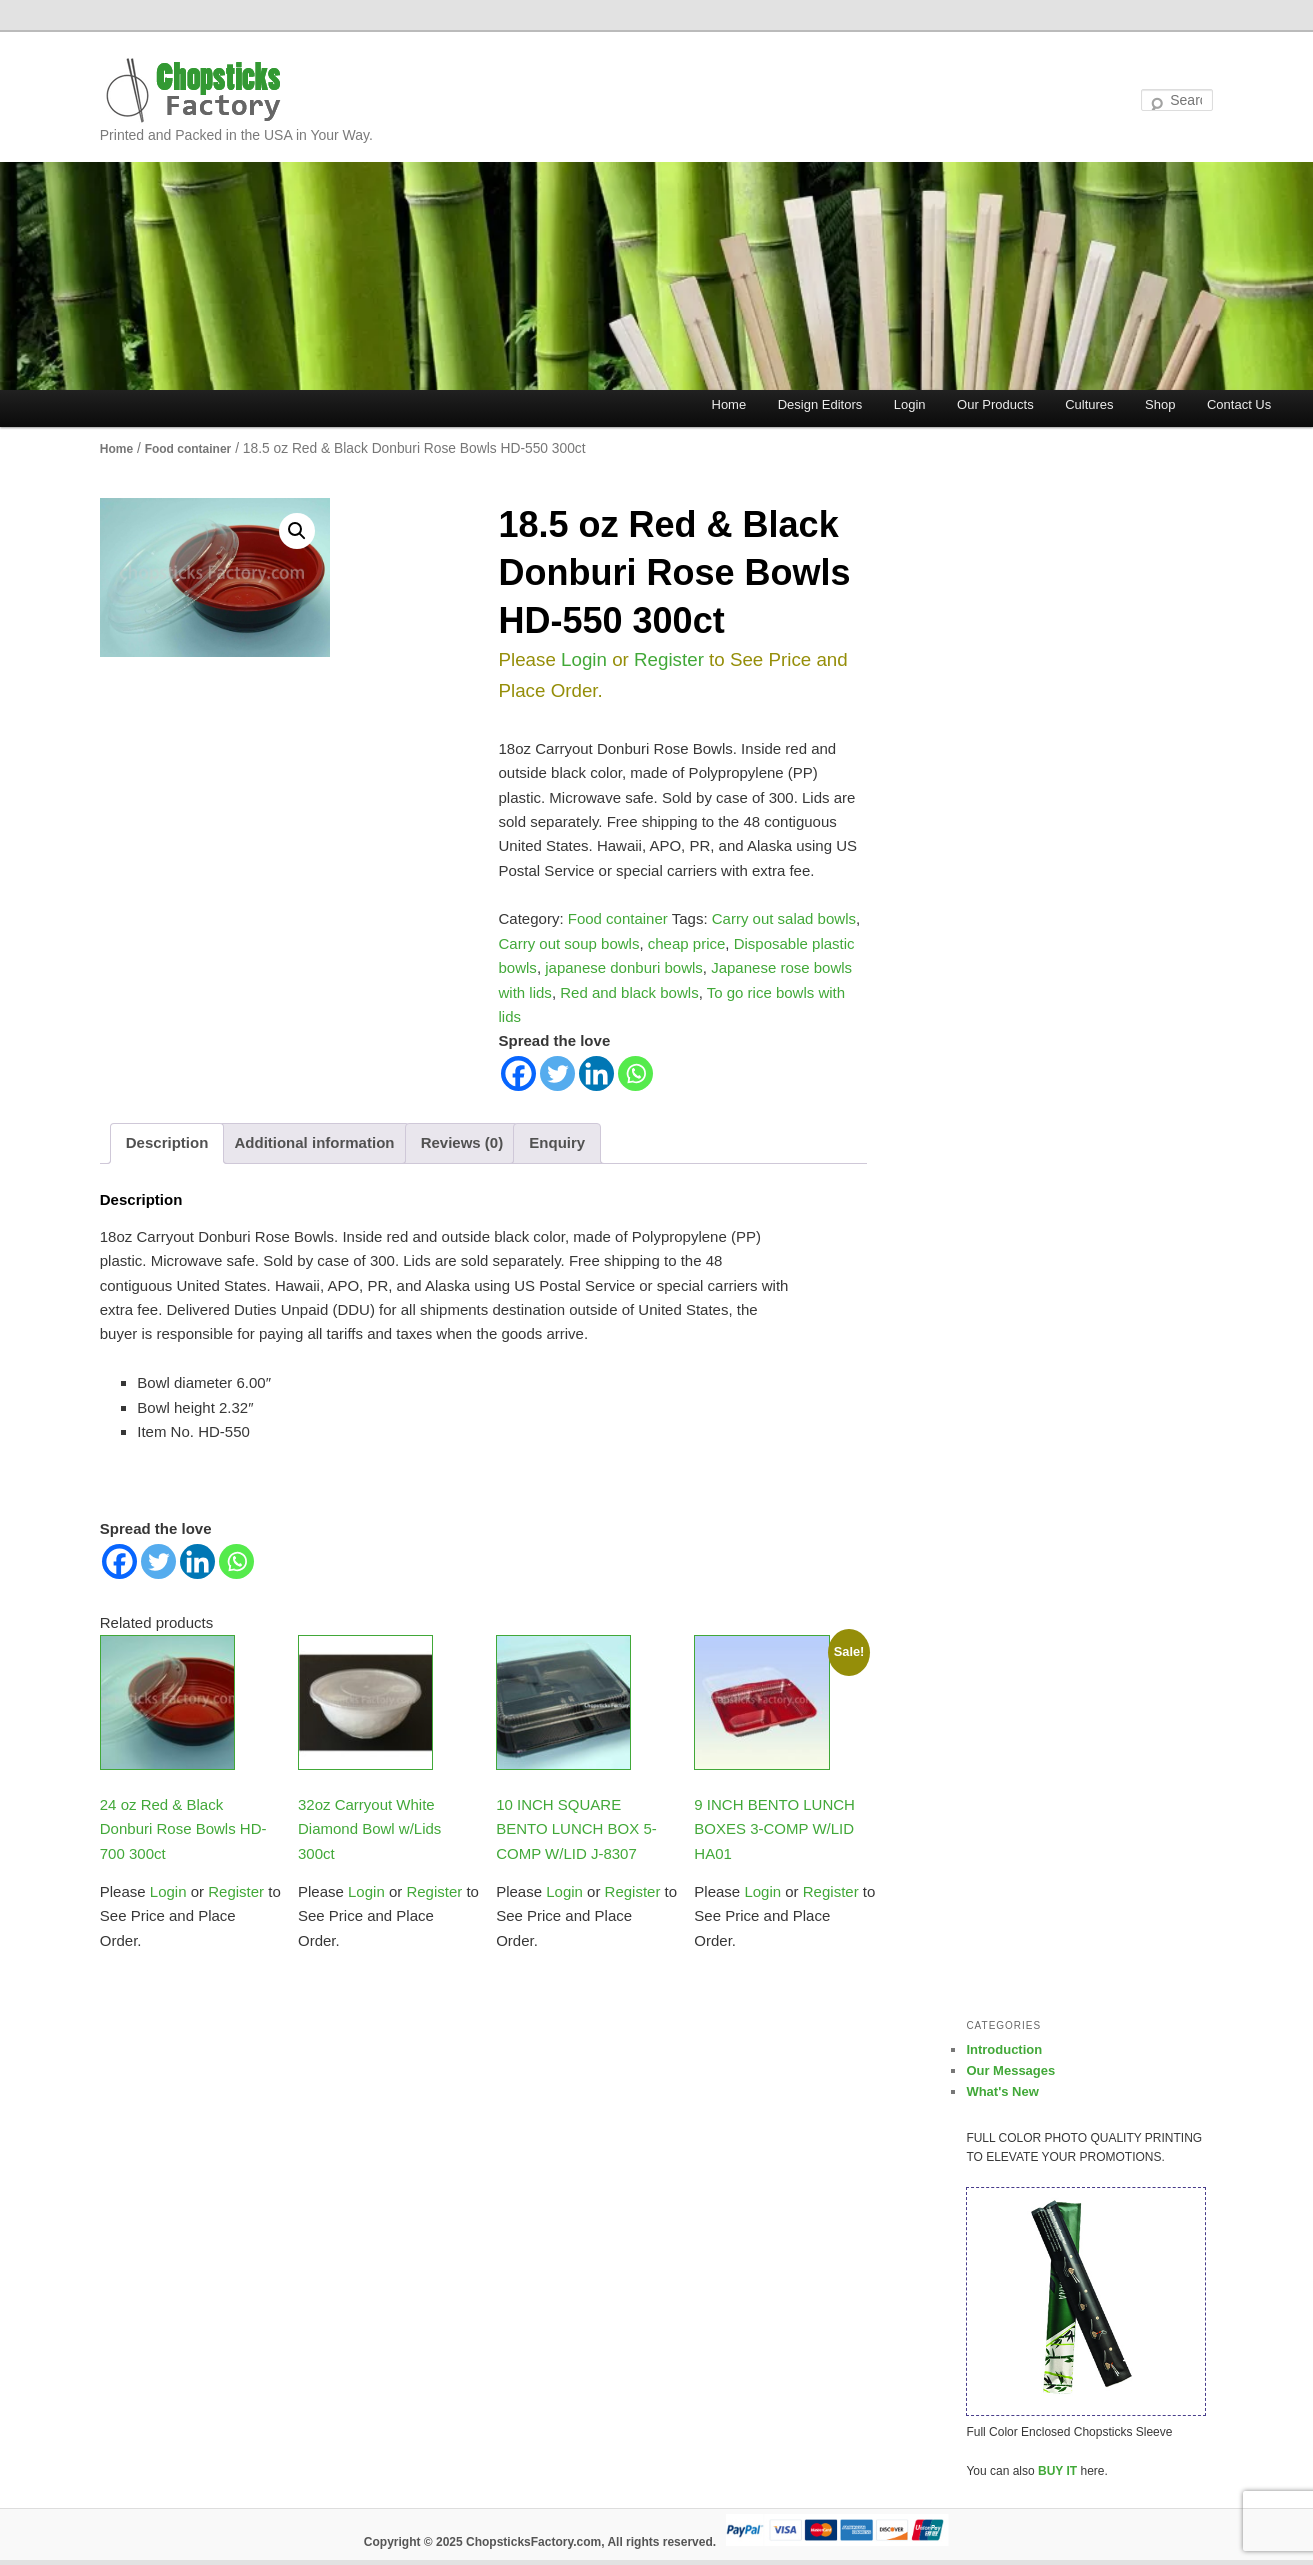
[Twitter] (557, 1073)
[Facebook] (518, 1073)
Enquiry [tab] (557, 1142)
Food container (188, 449)
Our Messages (1010, 2070)
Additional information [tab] (314, 1142)
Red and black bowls (629, 992)
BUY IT (1057, 2471)
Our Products (995, 404)
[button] (297, 531)
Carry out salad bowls (784, 918)
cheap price (687, 943)
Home (729, 404)
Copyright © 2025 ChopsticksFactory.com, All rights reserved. (540, 2542)
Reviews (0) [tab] (462, 1142)
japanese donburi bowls (624, 967)
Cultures (1089, 404)
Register (666, 659)
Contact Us (1239, 404)
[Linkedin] (596, 1073)
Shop (1160, 404)
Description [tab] (167, 1142)
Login (910, 404)
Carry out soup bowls (569, 943)
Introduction (1004, 2049)
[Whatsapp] (635, 1073)
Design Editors (820, 404)
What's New (1002, 2091)
